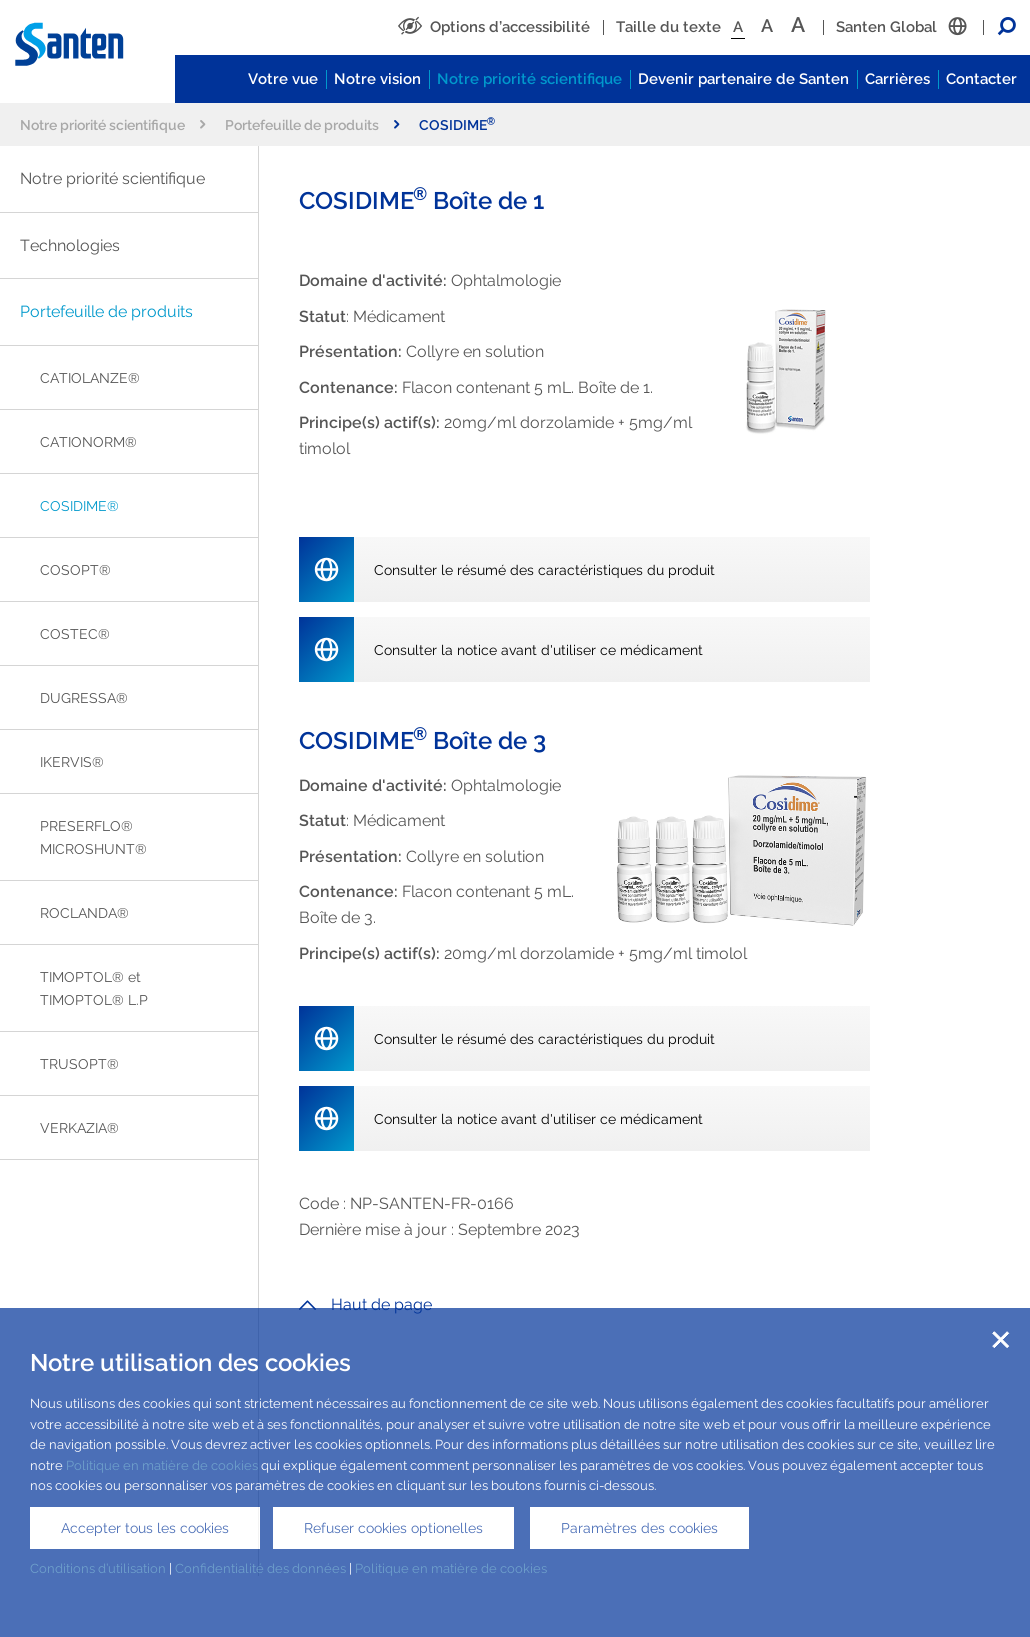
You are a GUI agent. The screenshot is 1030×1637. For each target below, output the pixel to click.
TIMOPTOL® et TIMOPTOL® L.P (94, 988)
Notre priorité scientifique (529, 79)
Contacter (981, 79)
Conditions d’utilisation (98, 1568)
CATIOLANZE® (90, 377)
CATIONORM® (88, 441)
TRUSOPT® (79, 1063)
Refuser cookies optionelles (393, 1528)
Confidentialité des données (260, 1568)
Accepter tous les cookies (145, 1528)
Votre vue (283, 79)
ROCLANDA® (84, 912)
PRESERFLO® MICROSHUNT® (93, 837)
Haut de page (365, 1304)
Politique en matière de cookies (162, 1465)
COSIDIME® (79, 505)
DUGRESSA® (84, 697)
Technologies (70, 245)
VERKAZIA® (79, 1127)
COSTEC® (75, 633)
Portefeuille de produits (312, 124)
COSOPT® (75, 569)
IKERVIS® (72, 761)
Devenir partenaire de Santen (743, 79)
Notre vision (377, 79)
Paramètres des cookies (639, 1528)
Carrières (897, 79)
